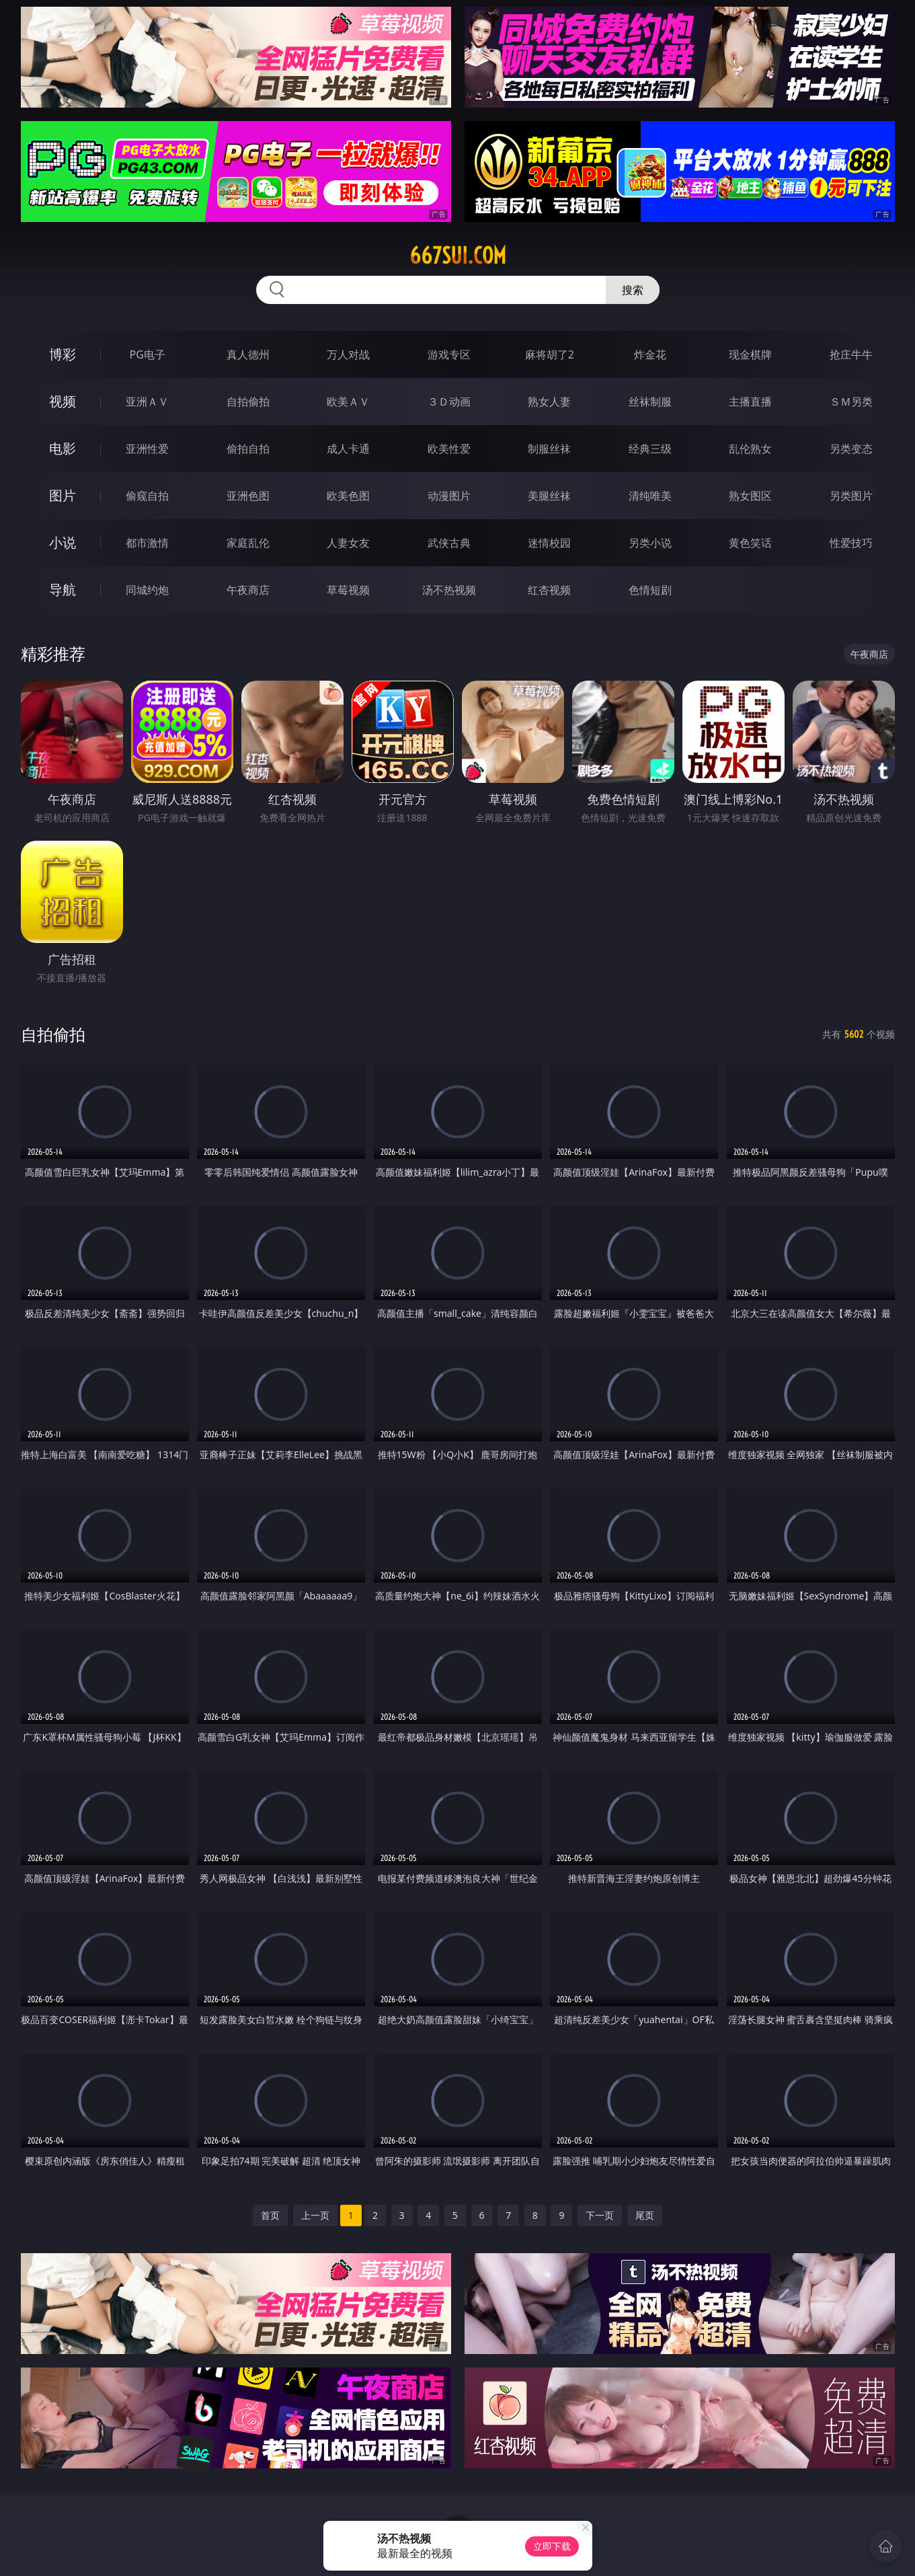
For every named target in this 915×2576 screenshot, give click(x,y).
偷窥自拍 (147, 495)
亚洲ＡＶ (147, 401)
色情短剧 (650, 589)
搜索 (632, 289)
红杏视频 (549, 589)
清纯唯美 (650, 495)
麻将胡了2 (549, 354)
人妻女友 (348, 542)
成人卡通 (348, 448)
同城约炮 (147, 589)
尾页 (644, 2215)
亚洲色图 (248, 495)
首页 (270, 2215)
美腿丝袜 (549, 495)
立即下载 (552, 2546)
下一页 (600, 2215)
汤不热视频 (449, 589)
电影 (62, 448)
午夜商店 (248, 589)
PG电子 (147, 354)
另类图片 (851, 495)
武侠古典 (449, 542)
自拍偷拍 (248, 401)
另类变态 (851, 448)
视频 (62, 401)
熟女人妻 (549, 401)
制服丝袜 (549, 448)
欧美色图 (348, 495)
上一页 (315, 2215)
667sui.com (457, 255)
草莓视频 (348, 589)
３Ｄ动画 (449, 401)
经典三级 (650, 448)
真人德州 (248, 354)
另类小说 (650, 542)
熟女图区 (750, 495)
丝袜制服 (650, 401)
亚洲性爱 (147, 448)
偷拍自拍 (248, 448)
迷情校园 (549, 542)
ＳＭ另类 (851, 401)
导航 (62, 589)
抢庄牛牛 (851, 354)
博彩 (62, 354)
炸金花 (650, 354)
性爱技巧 (851, 542)
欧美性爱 (449, 448)
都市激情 (147, 542)
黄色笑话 (750, 542)
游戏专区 (449, 354)
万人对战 (348, 354)
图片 (62, 495)
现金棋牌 (750, 354)
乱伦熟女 (750, 448)
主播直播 (750, 401)
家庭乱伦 (248, 542)
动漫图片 (449, 495)
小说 (62, 542)
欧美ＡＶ (348, 401)
